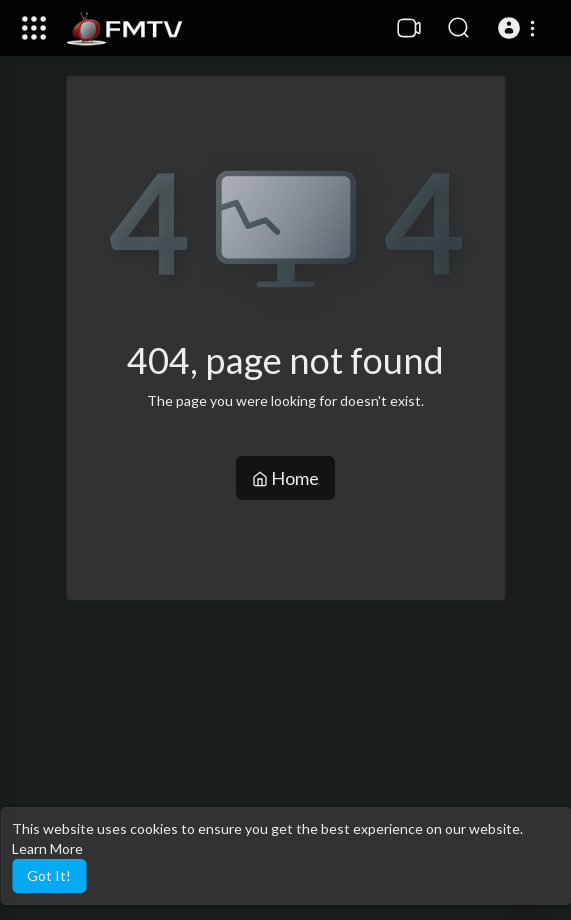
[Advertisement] (286, 760)
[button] (519, 28)
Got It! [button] (49, 875)
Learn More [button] (47, 848)
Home (285, 478)
